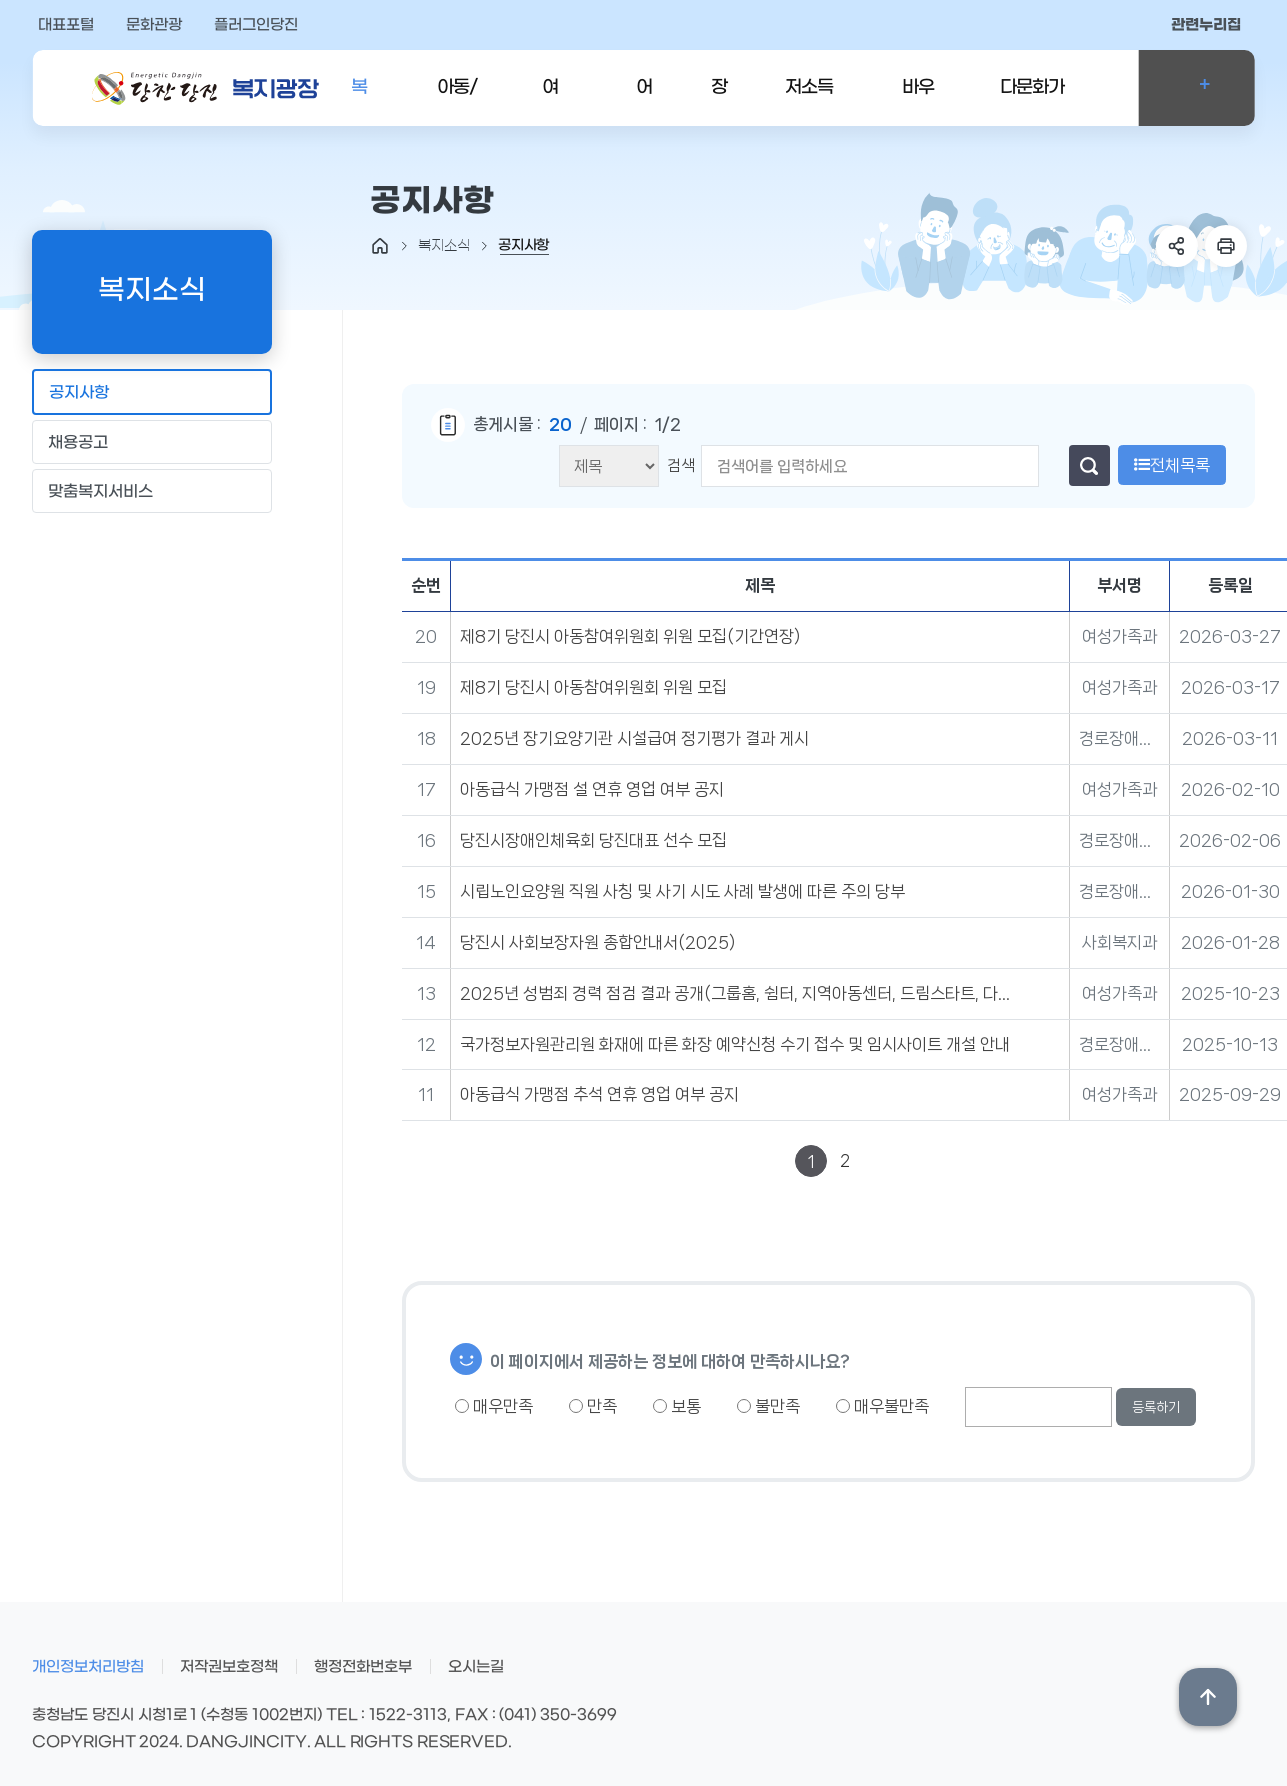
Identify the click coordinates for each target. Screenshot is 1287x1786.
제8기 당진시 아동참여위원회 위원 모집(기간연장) (630, 636)
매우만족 (494, 1406)
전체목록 (1172, 465)
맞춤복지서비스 (151, 490)
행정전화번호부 (363, 1667)
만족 (593, 1406)
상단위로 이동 (1208, 1697)
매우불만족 (882, 1406)
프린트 (1226, 246)
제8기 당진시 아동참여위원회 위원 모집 (593, 687)
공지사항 (151, 391)
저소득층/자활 (813, 101)
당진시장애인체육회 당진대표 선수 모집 (593, 840)
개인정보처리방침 (88, 1667)
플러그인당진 (256, 25)
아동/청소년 (461, 101)
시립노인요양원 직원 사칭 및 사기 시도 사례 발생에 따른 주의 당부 (682, 891)
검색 (681, 465)
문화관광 (154, 25)
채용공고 (151, 441)
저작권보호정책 (229, 1667)
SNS (1177, 246)
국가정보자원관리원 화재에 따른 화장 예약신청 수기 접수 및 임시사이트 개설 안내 (735, 1044)
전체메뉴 (1197, 88)
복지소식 (359, 101)
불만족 (768, 1406)
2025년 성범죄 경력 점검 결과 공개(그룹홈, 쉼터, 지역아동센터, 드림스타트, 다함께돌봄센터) (739, 993)
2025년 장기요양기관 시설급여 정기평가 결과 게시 (634, 738)
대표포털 (66, 25)
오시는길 (476, 1667)
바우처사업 (918, 101)
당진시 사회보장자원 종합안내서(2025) (597, 942)
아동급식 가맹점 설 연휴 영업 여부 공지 (592, 789)
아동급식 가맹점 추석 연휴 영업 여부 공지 (599, 1094)
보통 (677, 1406)
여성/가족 (558, 101)
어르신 (644, 101)
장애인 (719, 101)
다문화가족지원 (1032, 101)
